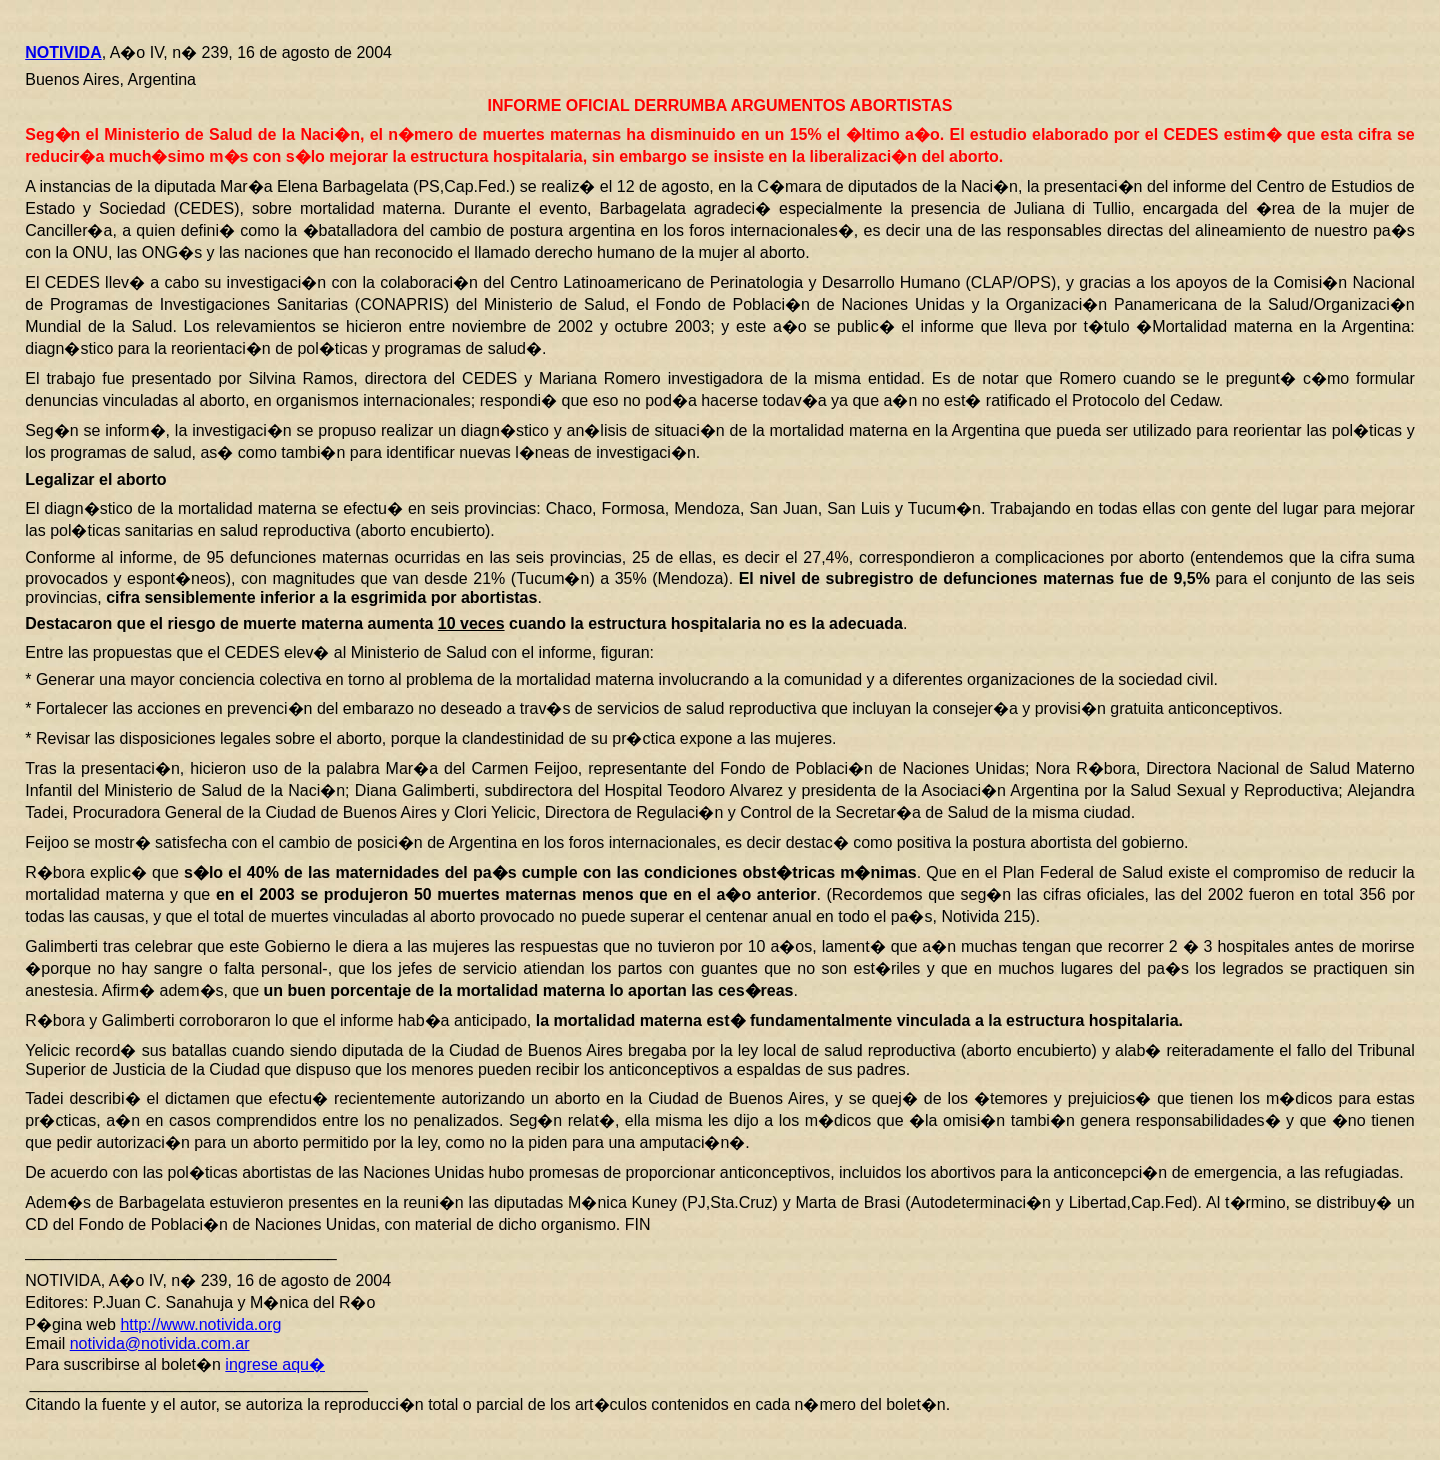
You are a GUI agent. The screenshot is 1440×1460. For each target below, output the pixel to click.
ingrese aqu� (275, 1364)
